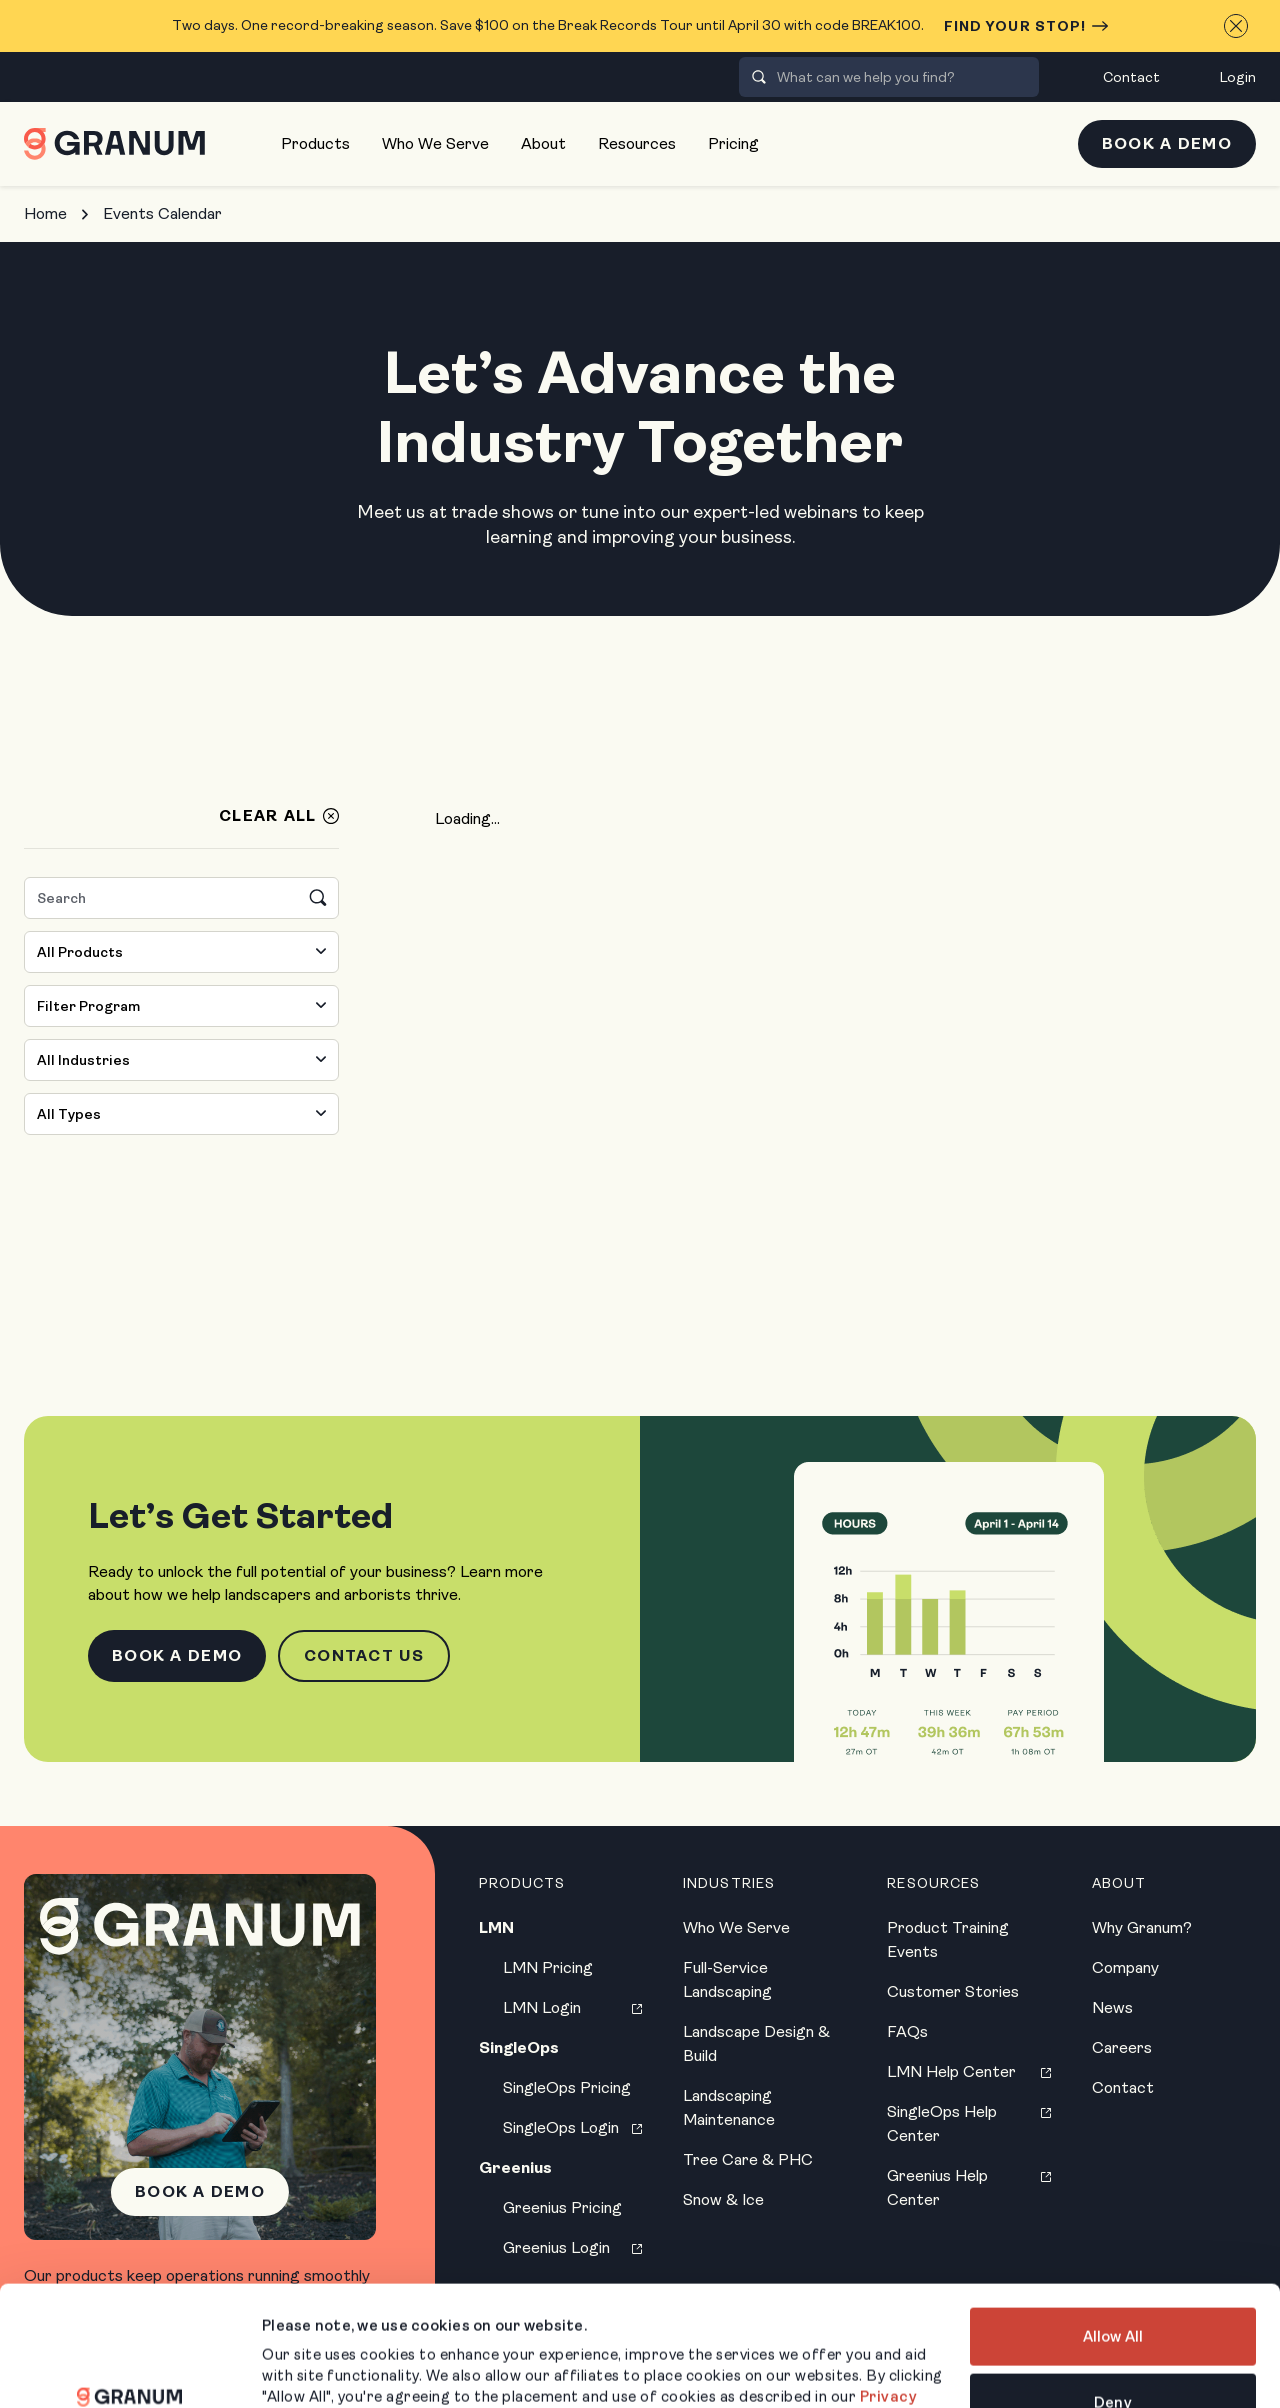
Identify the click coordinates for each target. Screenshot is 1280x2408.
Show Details (310, 2369)
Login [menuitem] (1238, 77)
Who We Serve (435, 143)
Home (45, 213)
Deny (1112, 2299)
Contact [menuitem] (1131, 77)
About (543, 143)
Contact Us (364, 1655)
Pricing (733, 143)
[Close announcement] (1236, 26)
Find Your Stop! (1026, 26)
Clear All (268, 816)
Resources (637, 143)
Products (315, 143)
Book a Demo (1167, 143)
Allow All (1113, 2234)
